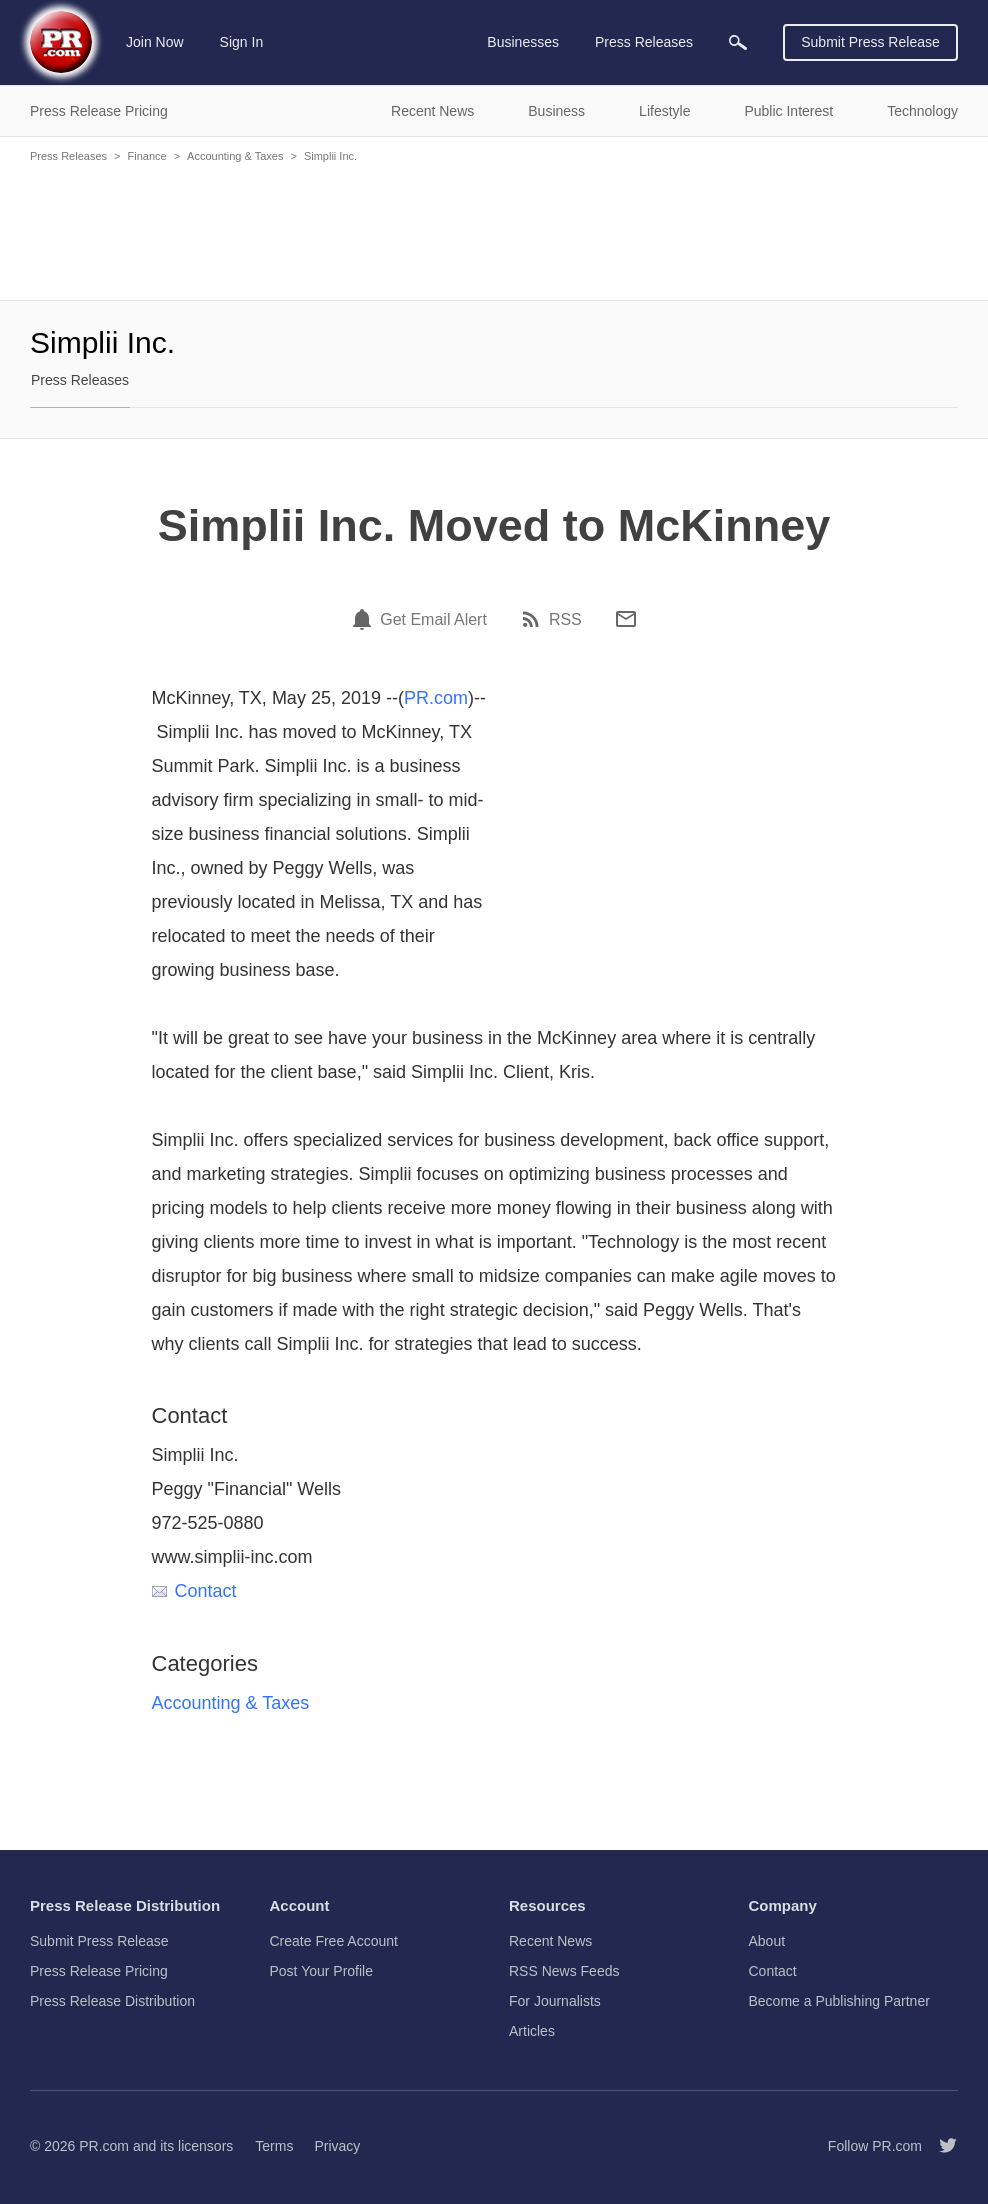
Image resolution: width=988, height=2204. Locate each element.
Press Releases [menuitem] (644, 42)
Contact (194, 1591)
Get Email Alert (433, 620)
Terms (274, 2146)
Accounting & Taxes (235, 156)
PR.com (436, 698)
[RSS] (534, 619)
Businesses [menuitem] (523, 42)
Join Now (155, 42)
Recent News (550, 1941)
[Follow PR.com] (940, 2146)
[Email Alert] (365, 619)
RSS (565, 620)
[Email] (626, 619)
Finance (146, 156)
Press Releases (68, 156)
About (767, 1941)
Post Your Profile (322, 1971)
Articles (532, 2031)
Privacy (337, 2146)
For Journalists (555, 2001)
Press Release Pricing (99, 1971)
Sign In (242, 42)
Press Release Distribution (112, 2001)
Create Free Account (334, 1941)
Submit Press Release (870, 42)
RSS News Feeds (564, 1971)
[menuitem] (738, 42)
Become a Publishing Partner (839, 2001)
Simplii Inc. (330, 156)
